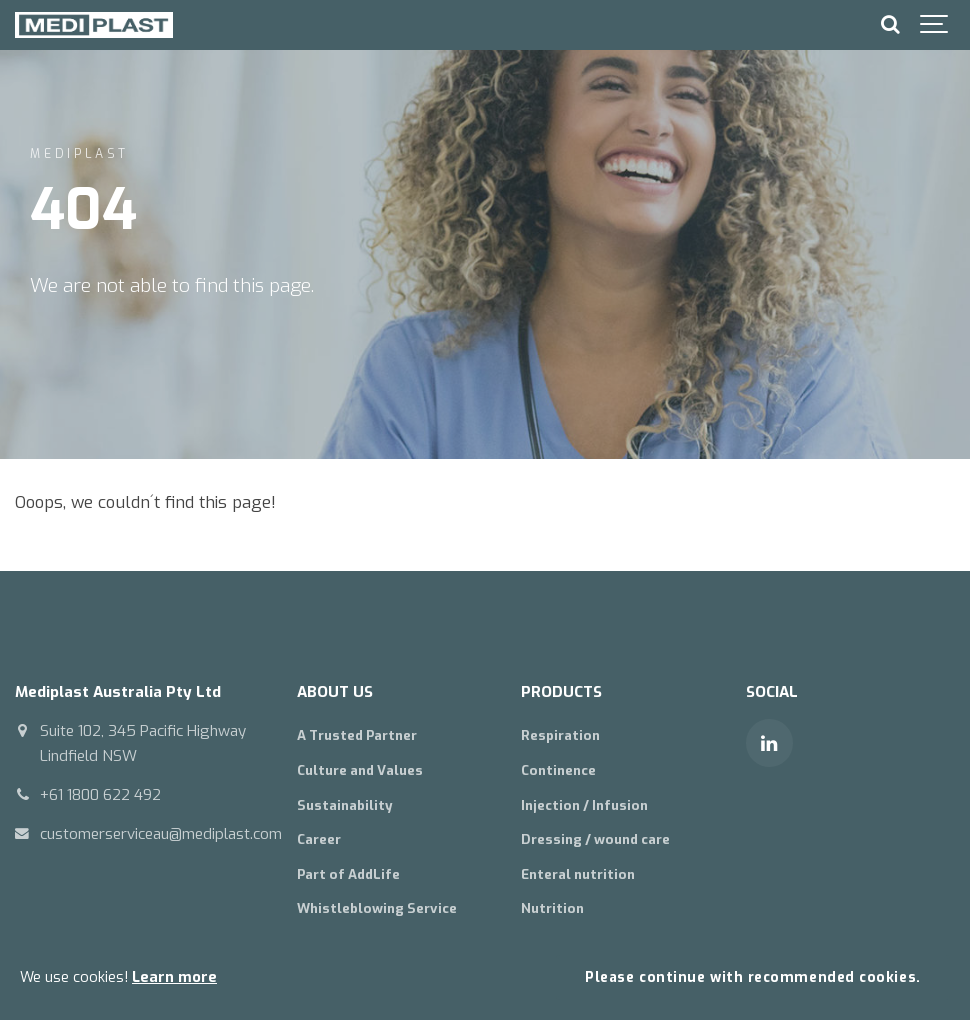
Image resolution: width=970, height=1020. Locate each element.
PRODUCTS (561, 692)
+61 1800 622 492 (100, 795)
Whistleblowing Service (377, 908)
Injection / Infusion (584, 805)
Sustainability (345, 805)
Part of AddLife (348, 874)
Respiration (560, 735)
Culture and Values (360, 770)
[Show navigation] (935, 25)
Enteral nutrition (578, 874)
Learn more (174, 977)
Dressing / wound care (595, 839)
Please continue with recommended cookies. (752, 977)
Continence (558, 770)
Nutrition (552, 908)
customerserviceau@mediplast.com (161, 834)
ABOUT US (335, 692)
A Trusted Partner (357, 735)
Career (319, 839)
